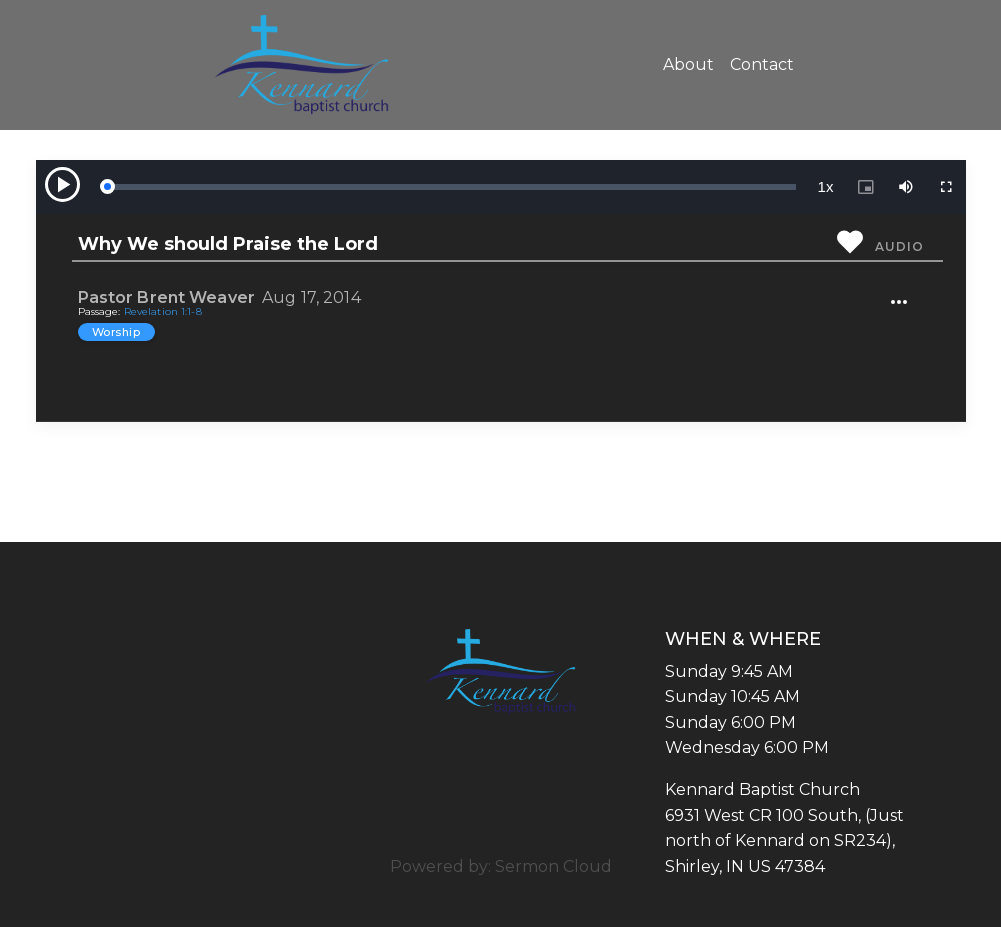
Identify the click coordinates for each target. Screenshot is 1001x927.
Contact (762, 64)
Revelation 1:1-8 (163, 311)
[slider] (451, 187)
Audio (899, 246)
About (688, 64)
